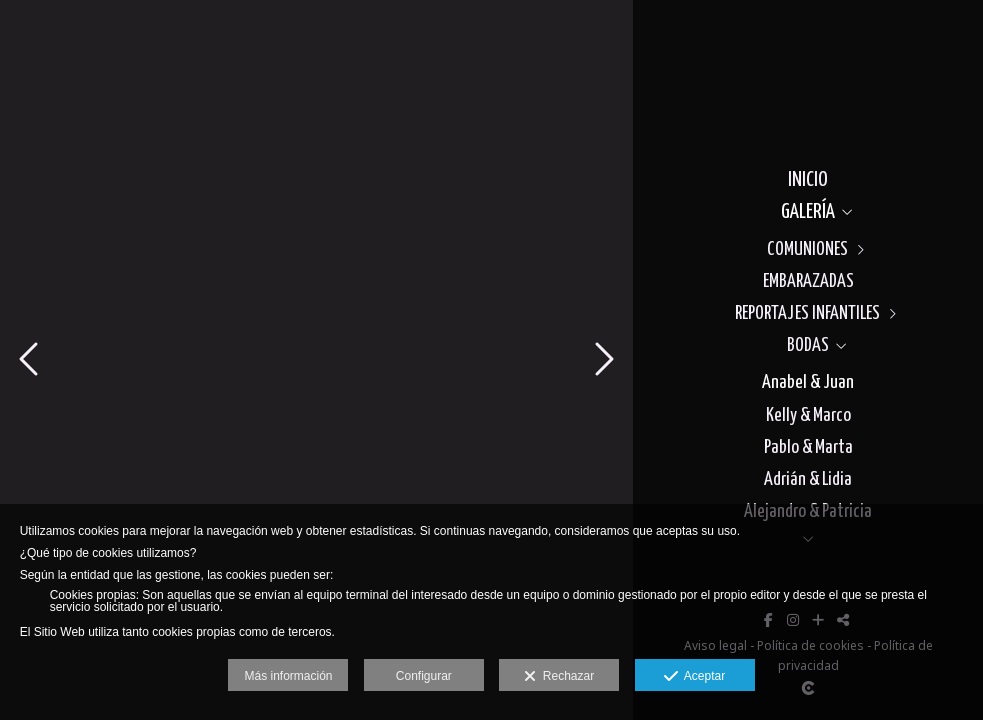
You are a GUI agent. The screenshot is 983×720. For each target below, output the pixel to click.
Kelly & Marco (808, 415)
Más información (288, 676)
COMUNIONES (807, 249)
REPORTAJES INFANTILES (807, 313)
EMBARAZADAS (808, 281)
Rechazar (559, 677)
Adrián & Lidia (808, 479)
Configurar (424, 676)
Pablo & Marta (808, 447)
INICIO (808, 180)
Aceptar (694, 677)
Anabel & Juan (808, 382)
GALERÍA (808, 212)
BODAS (808, 345)
